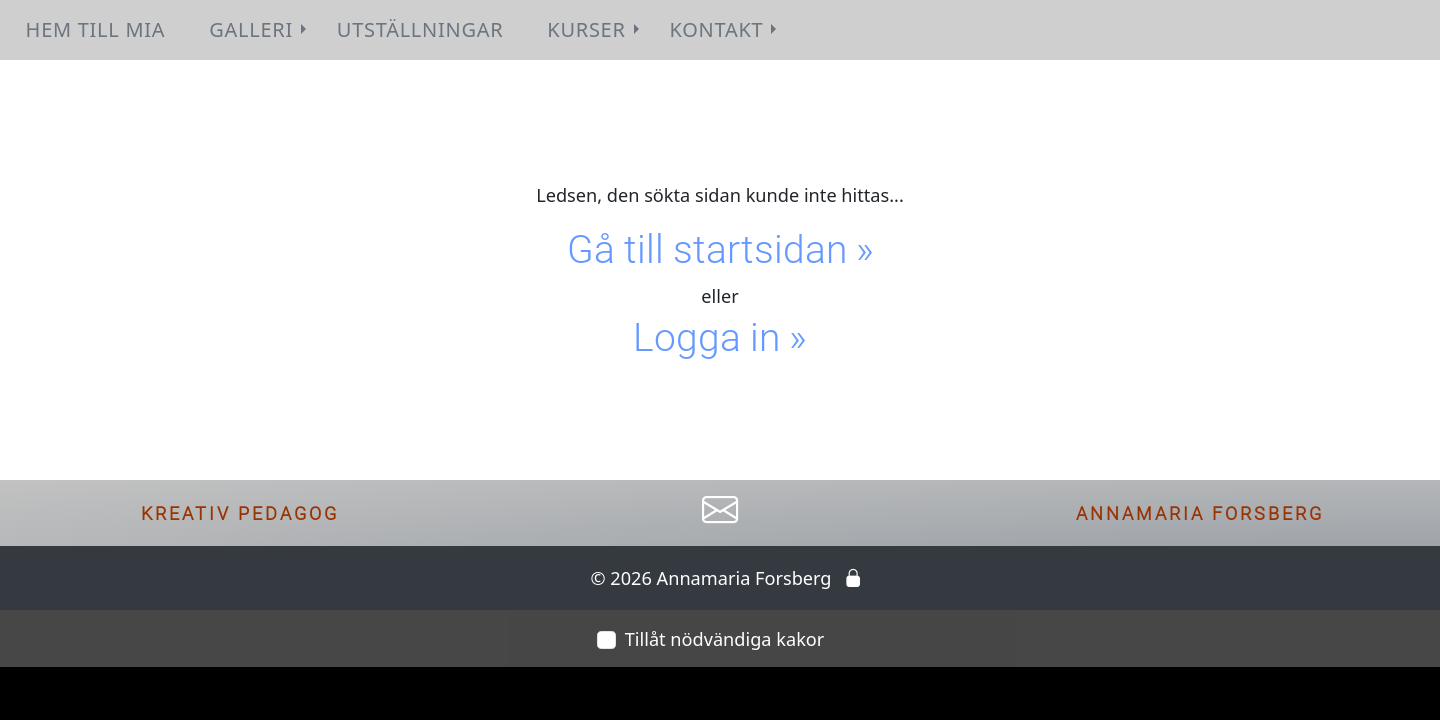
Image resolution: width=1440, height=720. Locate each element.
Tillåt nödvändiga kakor (725, 639)
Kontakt (726, 29)
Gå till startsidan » (720, 250)
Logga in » (720, 338)
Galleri (260, 29)
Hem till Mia (96, 29)
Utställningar (420, 29)
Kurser (595, 29)
